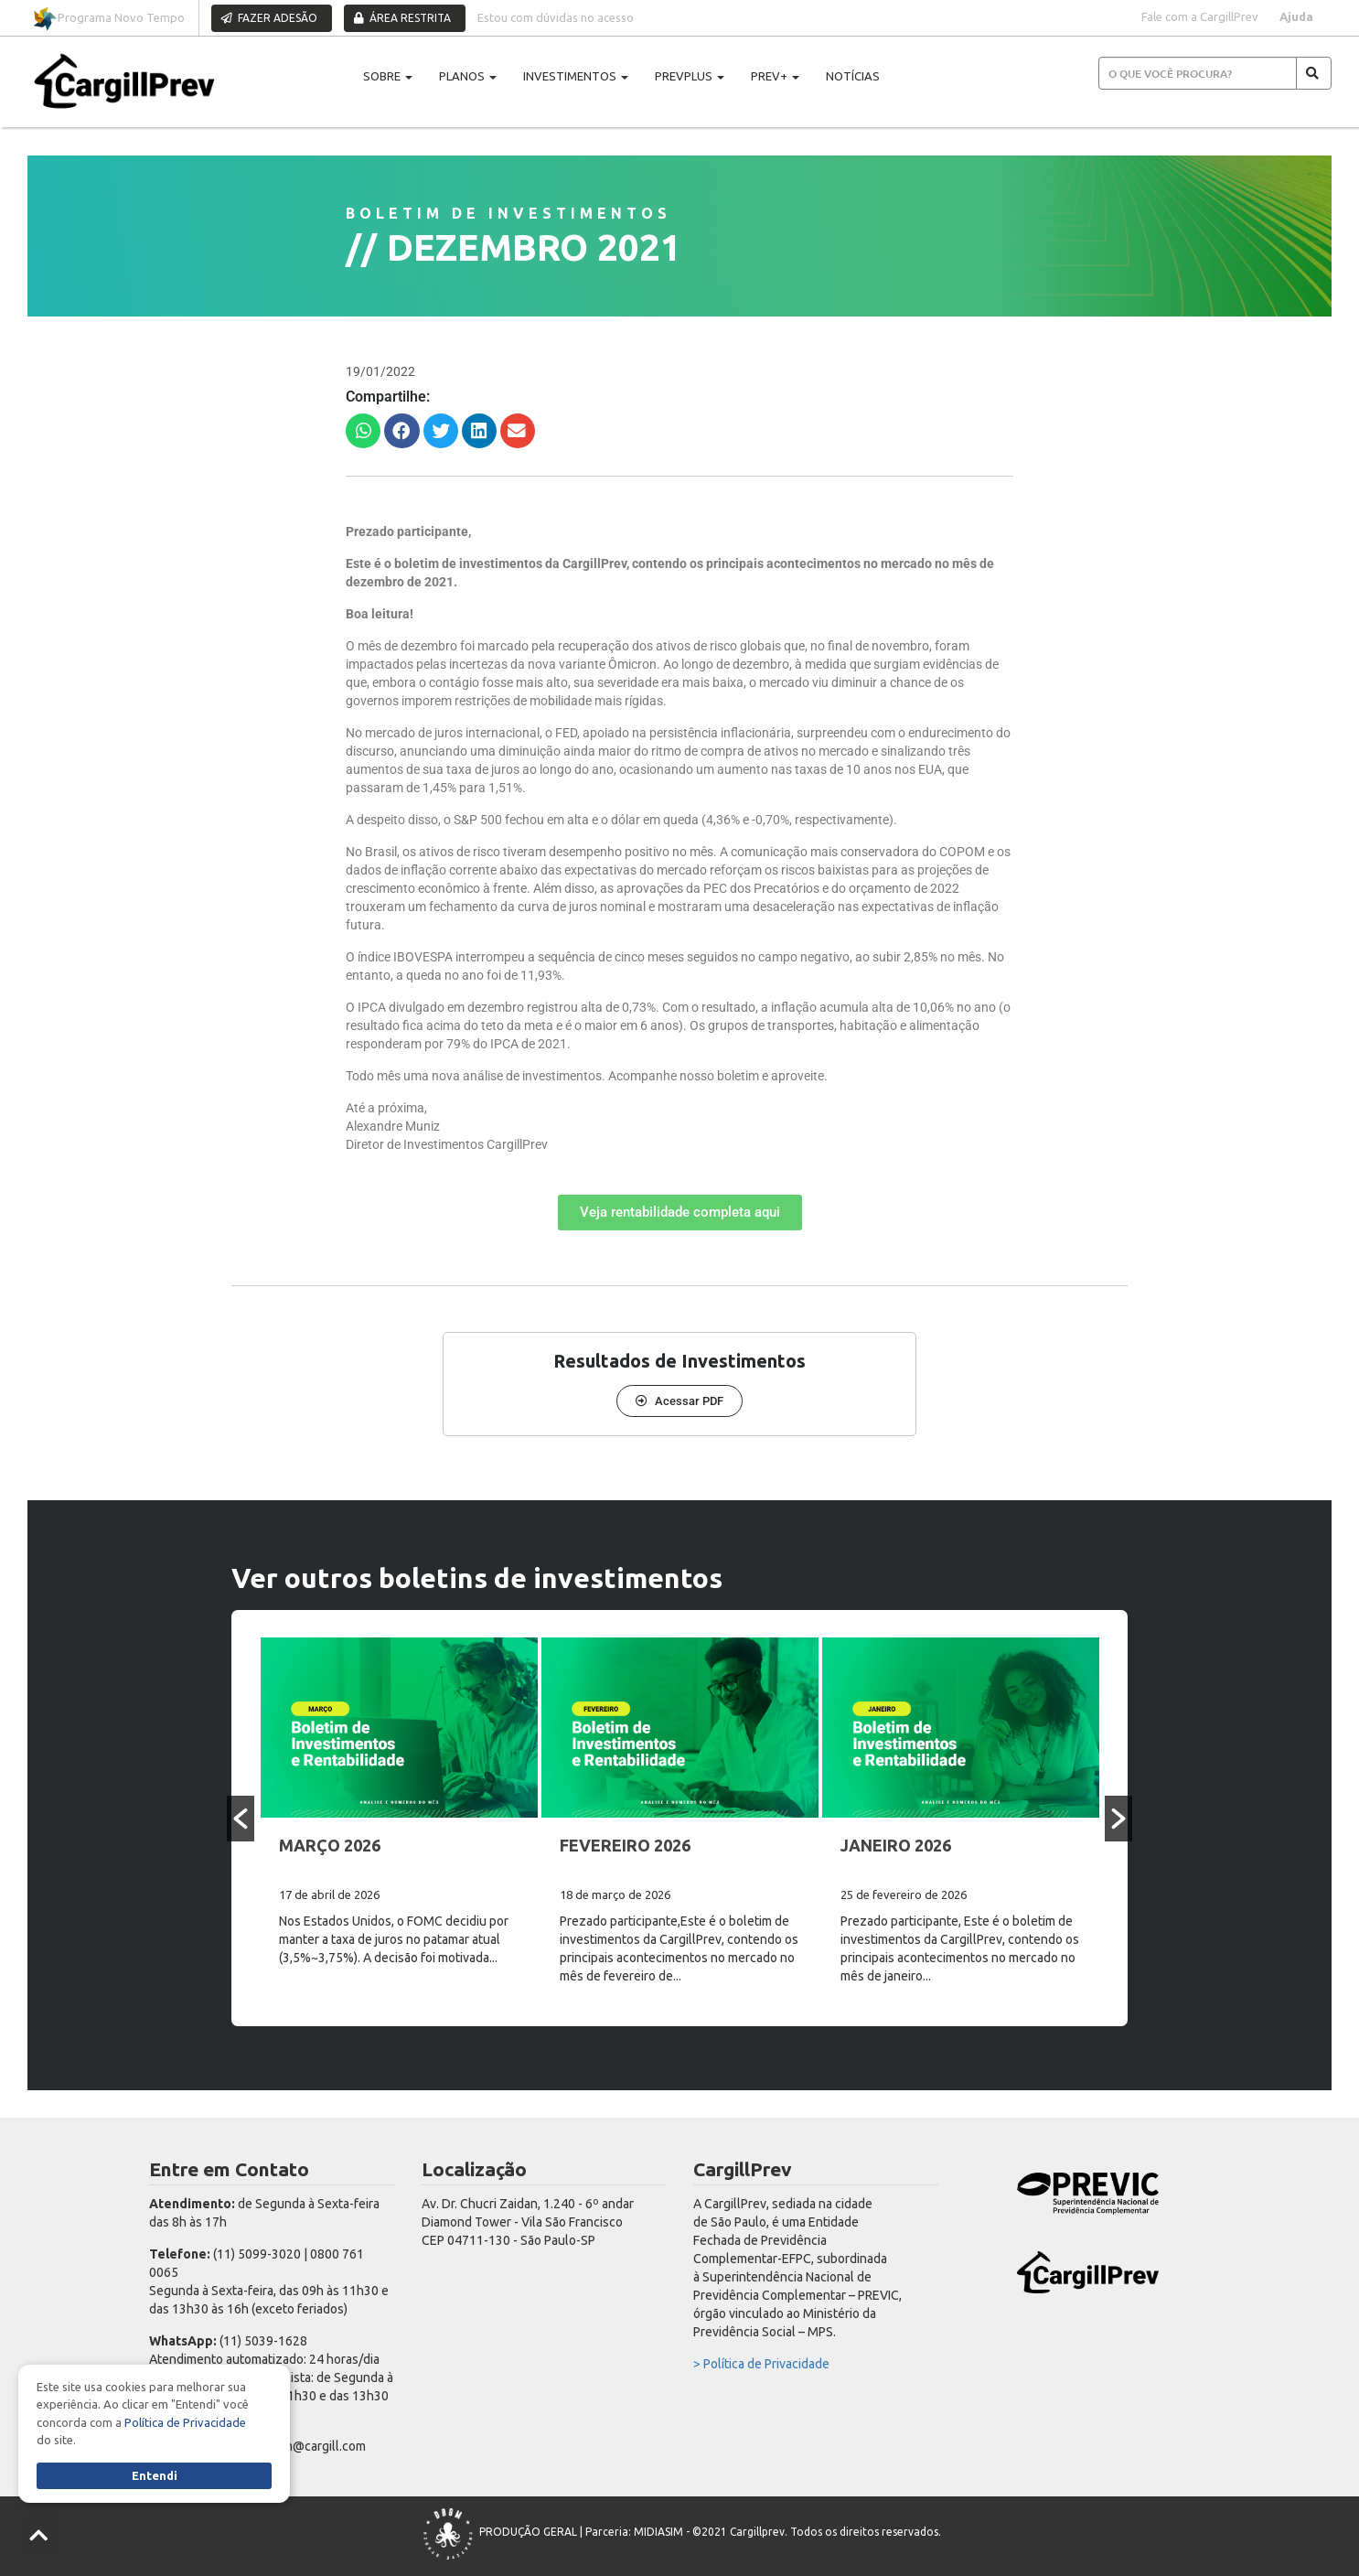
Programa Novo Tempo (108, 18)
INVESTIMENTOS (575, 76)
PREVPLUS (689, 76)
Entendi (154, 2475)
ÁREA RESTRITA (402, 18)
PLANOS (468, 76)
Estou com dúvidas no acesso (555, 17)
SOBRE (387, 76)
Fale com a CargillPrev (1199, 16)
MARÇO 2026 (329, 1845)
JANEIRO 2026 (895, 1845)
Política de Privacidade (185, 2422)
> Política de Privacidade (761, 2363)
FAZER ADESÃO (269, 18)
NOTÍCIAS (853, 76)
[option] (399, 1818)
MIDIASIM (658, 2532)
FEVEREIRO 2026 (625, 1845)
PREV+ (775, 76)
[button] (363, 430)
